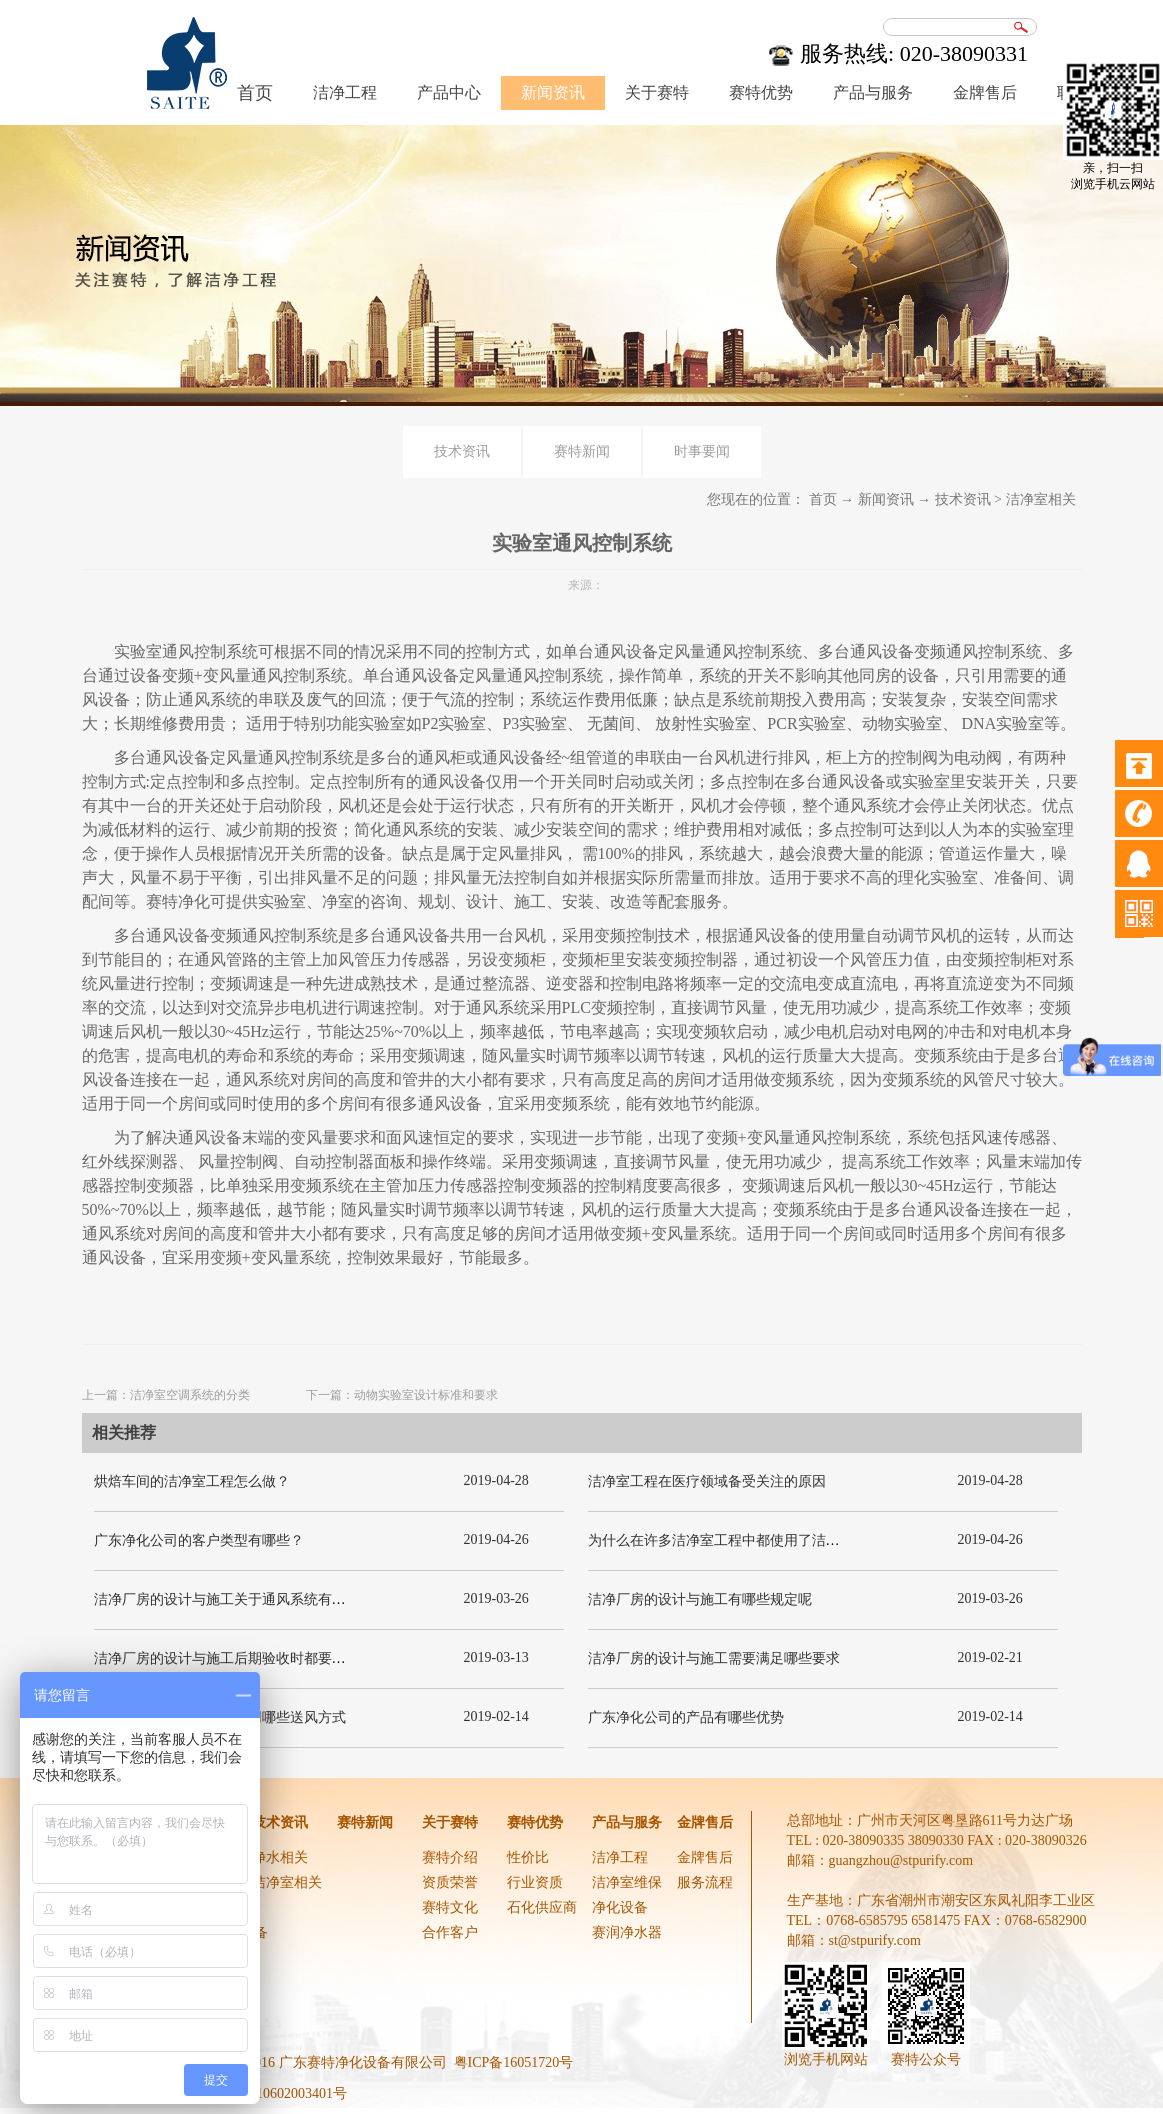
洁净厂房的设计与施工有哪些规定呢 (700, 1599)
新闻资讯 (886, 499)
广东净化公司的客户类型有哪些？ (199, 1540)
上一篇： (166, 1395)
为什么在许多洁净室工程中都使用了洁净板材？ (735, 1540)
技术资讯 (963, 499)
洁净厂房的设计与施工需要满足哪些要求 (714, 1658)
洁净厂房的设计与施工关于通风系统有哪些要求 (241, 1599)
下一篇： (402, 1395)
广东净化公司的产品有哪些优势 (686, 1717)
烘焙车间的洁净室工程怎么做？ (192, 1481)
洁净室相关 (1041, 499)
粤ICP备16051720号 (514, 2062)
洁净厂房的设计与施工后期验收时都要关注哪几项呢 (255, 1658)
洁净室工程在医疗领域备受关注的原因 (707, 1481)
